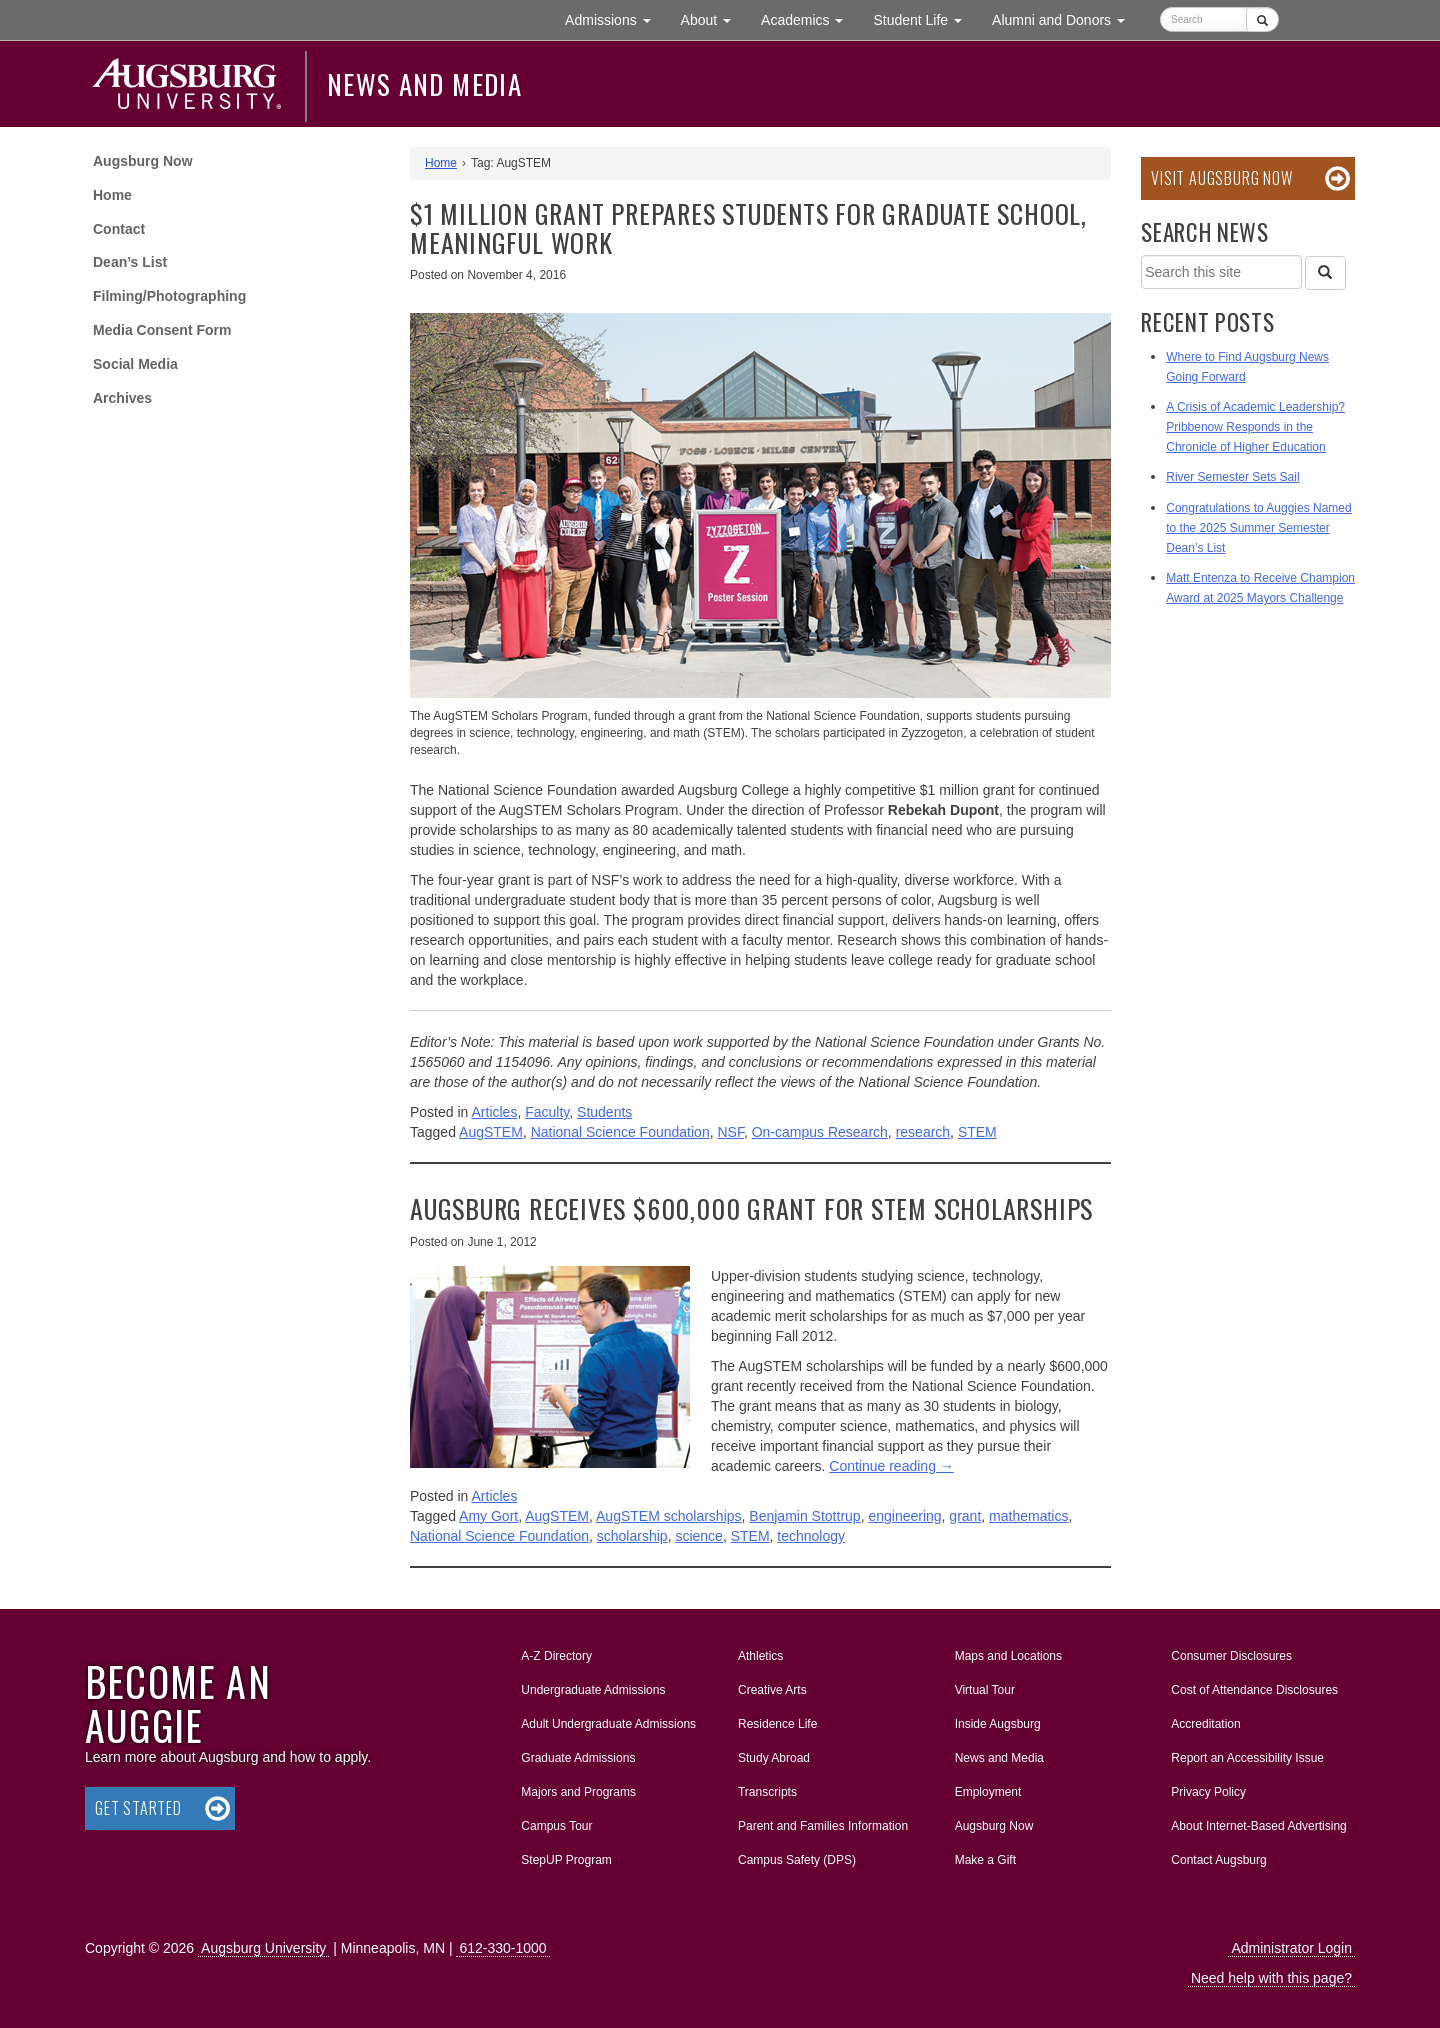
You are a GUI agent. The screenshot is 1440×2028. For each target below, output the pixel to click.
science (698, 1536)
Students (604, 1112)
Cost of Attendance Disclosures (1254, 1690)
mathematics (1028, 1516)
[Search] (1325, 273)
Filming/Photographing (169, 296)
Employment (988, 1792)
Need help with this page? (1271, 1978)
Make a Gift (985, 1860)
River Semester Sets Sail (1232, 477)
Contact (119, 229)
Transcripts (767, 1792)
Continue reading (891, 1466)
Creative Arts (772, 1690)
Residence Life (777, 1724)
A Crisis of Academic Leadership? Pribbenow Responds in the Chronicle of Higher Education (1255, 427)
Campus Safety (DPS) (797, 1860)
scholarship (632, 1536)
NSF (730, 1132)
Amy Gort (488, 1516)
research (923, 1132)
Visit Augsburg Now (1221, 178)
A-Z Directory (556, 1656)
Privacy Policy (1208, 1792)
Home (112, 195)
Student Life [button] (925, 18)
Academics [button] (809, 18)
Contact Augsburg (1218, 1860)
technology (811, 1536)
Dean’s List (130, 262)
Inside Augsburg (998, 1724)
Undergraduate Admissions (593, 1690)
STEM (977, 1132)
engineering (904, 1516)
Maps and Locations (1008, 1656)
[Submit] (1262, 19)
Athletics (760, 1656)
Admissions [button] (615, 18)
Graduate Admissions (578, 1758)
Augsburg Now (143, 161)
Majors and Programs (578, 1788)
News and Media (424, 84)
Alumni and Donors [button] (1066, 18)
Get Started (138, 1808)
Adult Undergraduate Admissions (608, 1724)
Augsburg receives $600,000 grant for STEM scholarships (751, 1208)
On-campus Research (820, 1132)
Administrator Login (1291, 1948)
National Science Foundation (620, 1132)
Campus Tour (556, 1826)
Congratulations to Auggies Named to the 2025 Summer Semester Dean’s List (1258, 528)
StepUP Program (566, 1860)
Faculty (547, 1112)
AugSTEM (491, 1132)
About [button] (713, 24)
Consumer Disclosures (1231, 1656)
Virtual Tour (985, 1690)
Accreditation (1205, 1724)
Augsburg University (263, 1948)
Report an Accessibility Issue (1247, 1758)
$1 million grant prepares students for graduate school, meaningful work (748, 228)
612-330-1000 (502, 1948)
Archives (122, 398)
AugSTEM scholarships (669, 1516)
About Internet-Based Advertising (1258, 1826)
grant (965, 1516)
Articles (495, 1112)
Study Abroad (774, 1758)
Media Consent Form (162, 330)
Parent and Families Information (823, 1826)
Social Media (135, 364)
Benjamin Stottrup (804, 1516)
